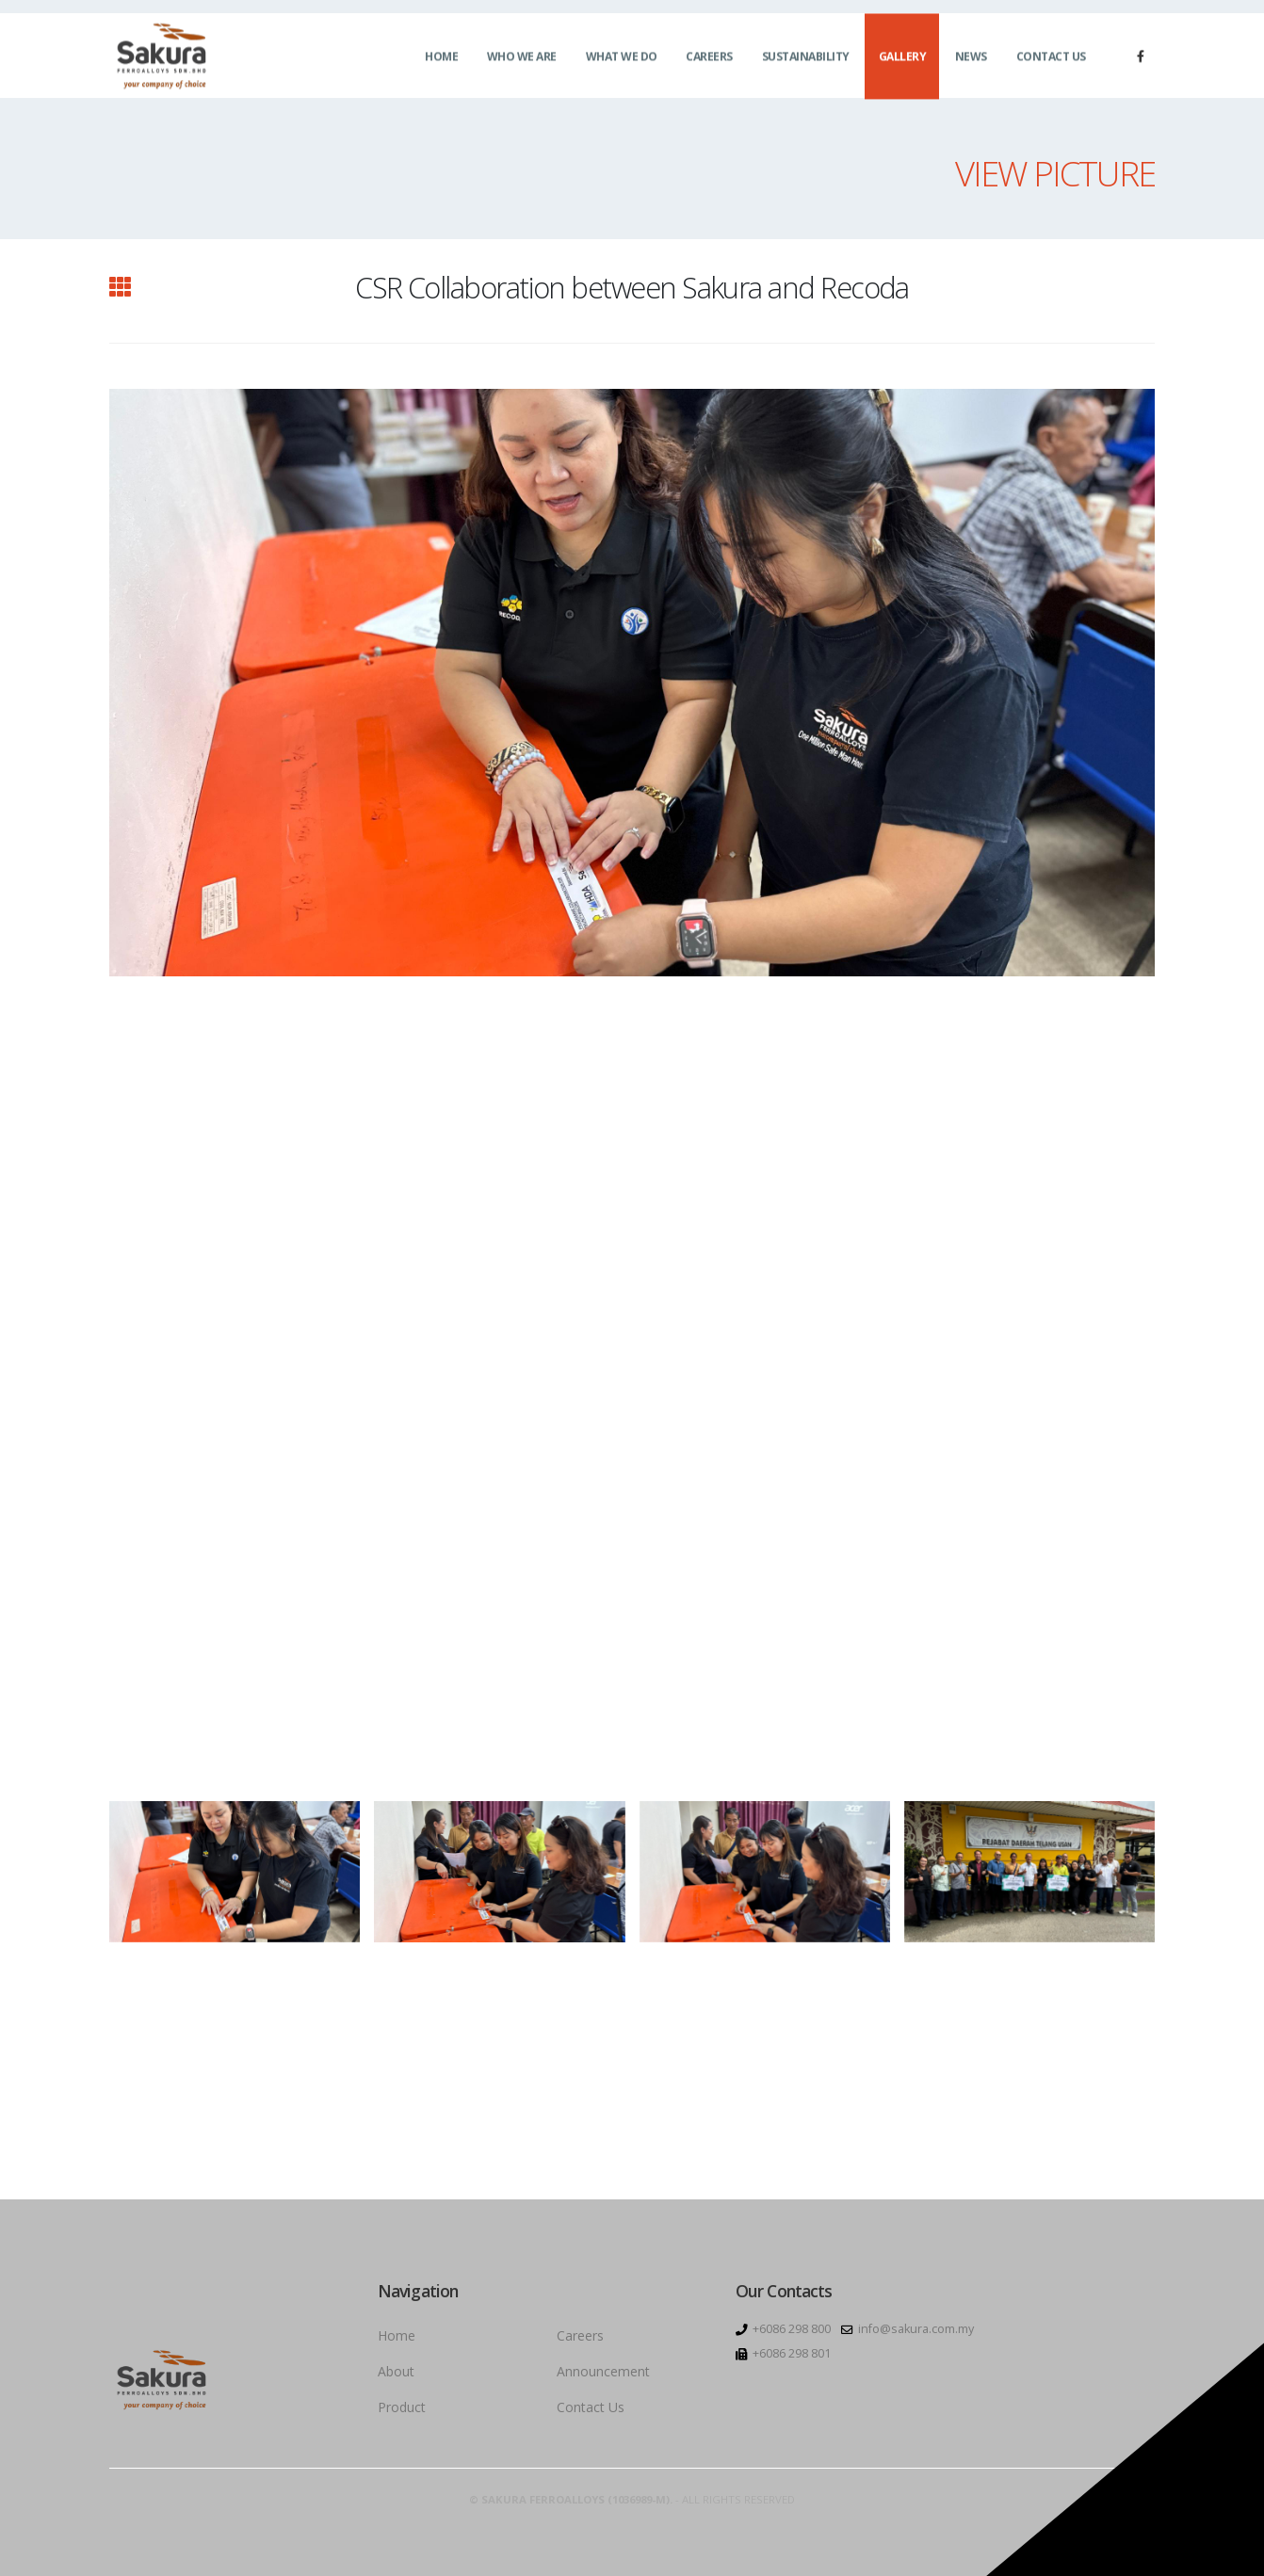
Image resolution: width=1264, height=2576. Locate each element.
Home (441, 66)
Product (402, 2407)
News (971, 66)
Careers (709, 66)
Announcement (603, 2371)
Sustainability (806, 66)
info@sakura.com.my (916, 2329)
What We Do (621, 66)
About (396, 2371)
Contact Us (1051, 66)
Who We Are (522, 66)
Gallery (903, 66)
